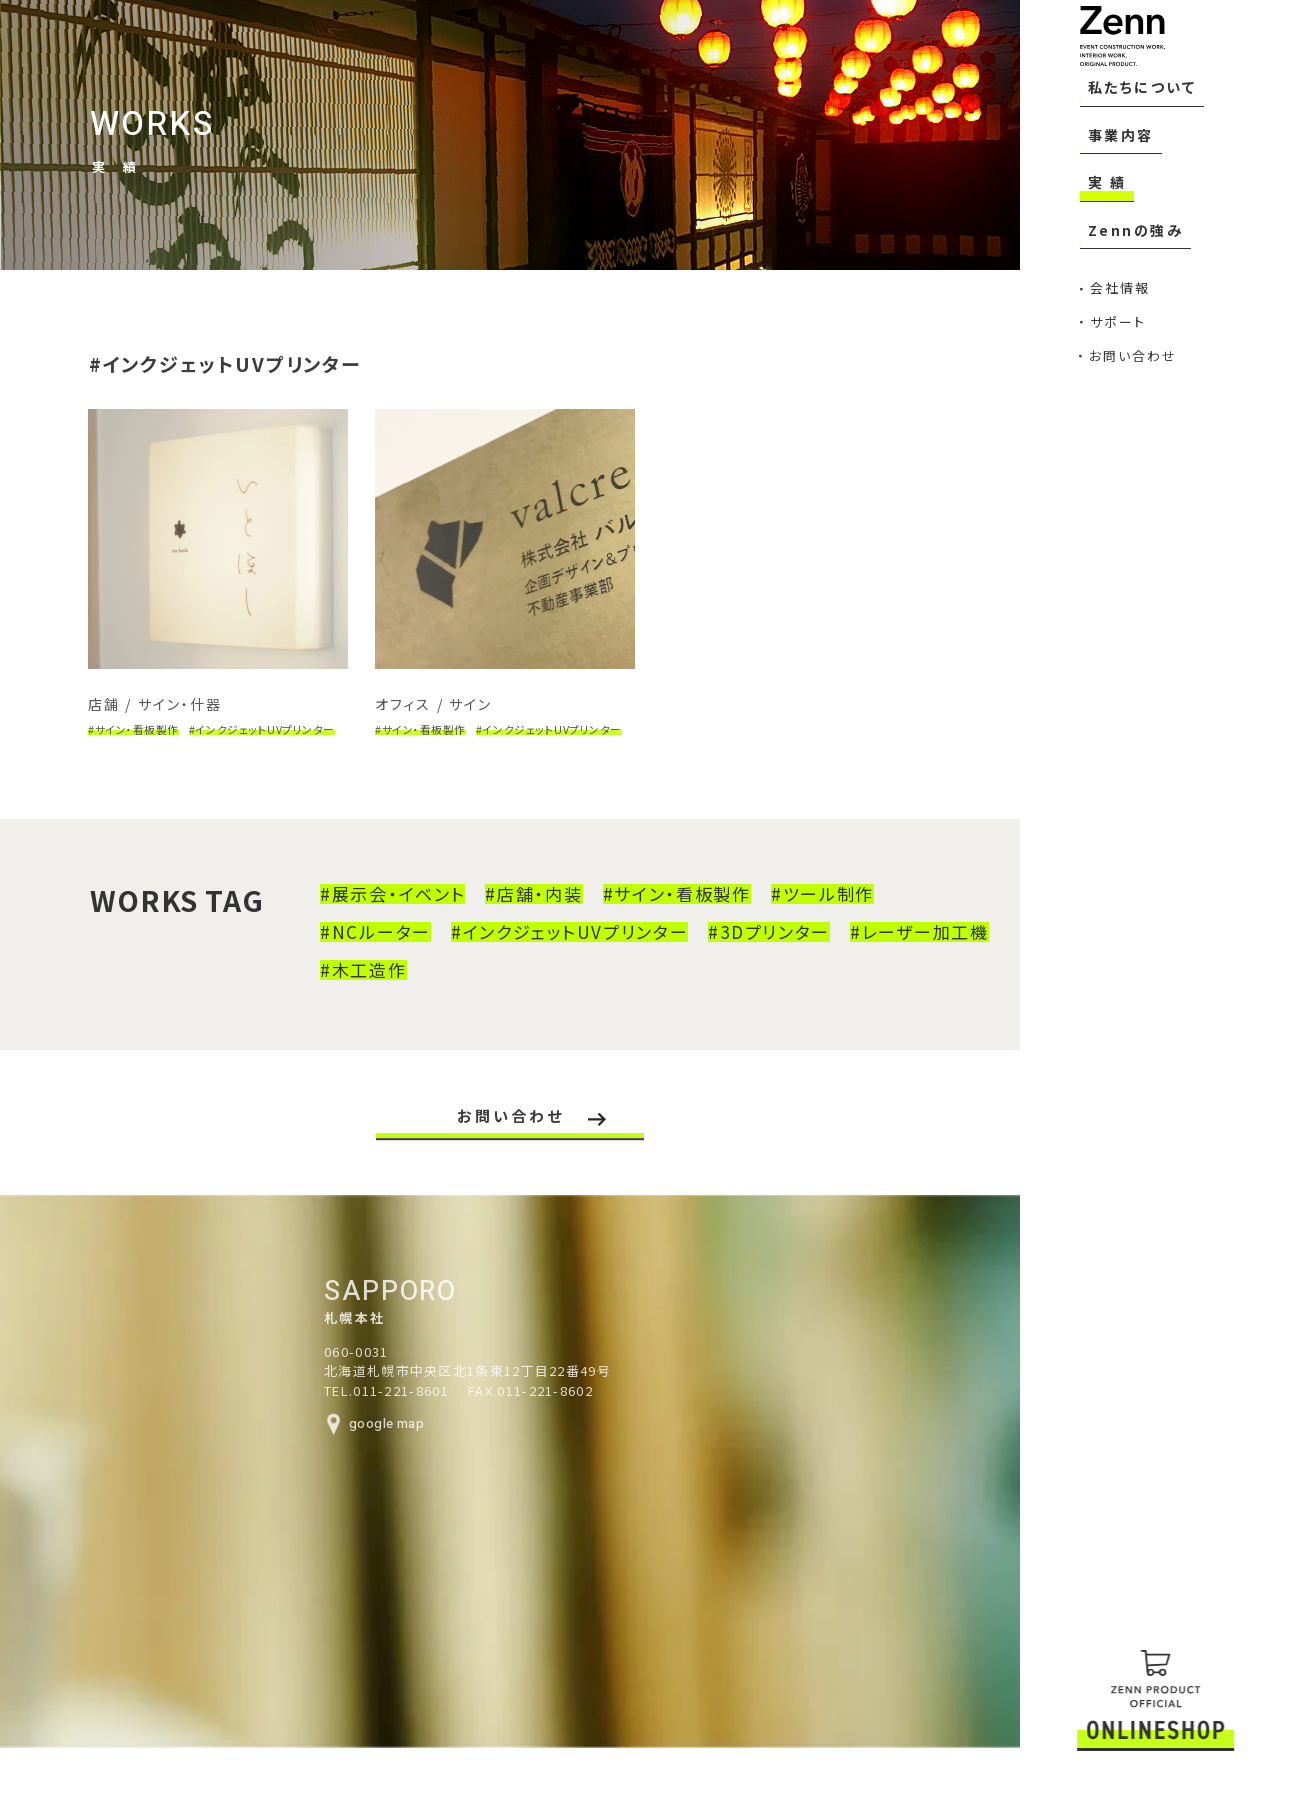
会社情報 (1106, 367)
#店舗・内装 (513, 918)
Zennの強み (1122, 320)
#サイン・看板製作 (657, 918)
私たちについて (1134, 215)
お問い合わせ (1108, 415)
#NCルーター (355, 956)
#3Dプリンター (749, 956)
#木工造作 (343, 994)
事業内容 (1111, 250)
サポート (1099, 391)
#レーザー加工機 (899, 956)
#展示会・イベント (372, 918)
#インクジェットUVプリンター (550, 956)
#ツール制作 (802, 918)
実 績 (1096, 285)
